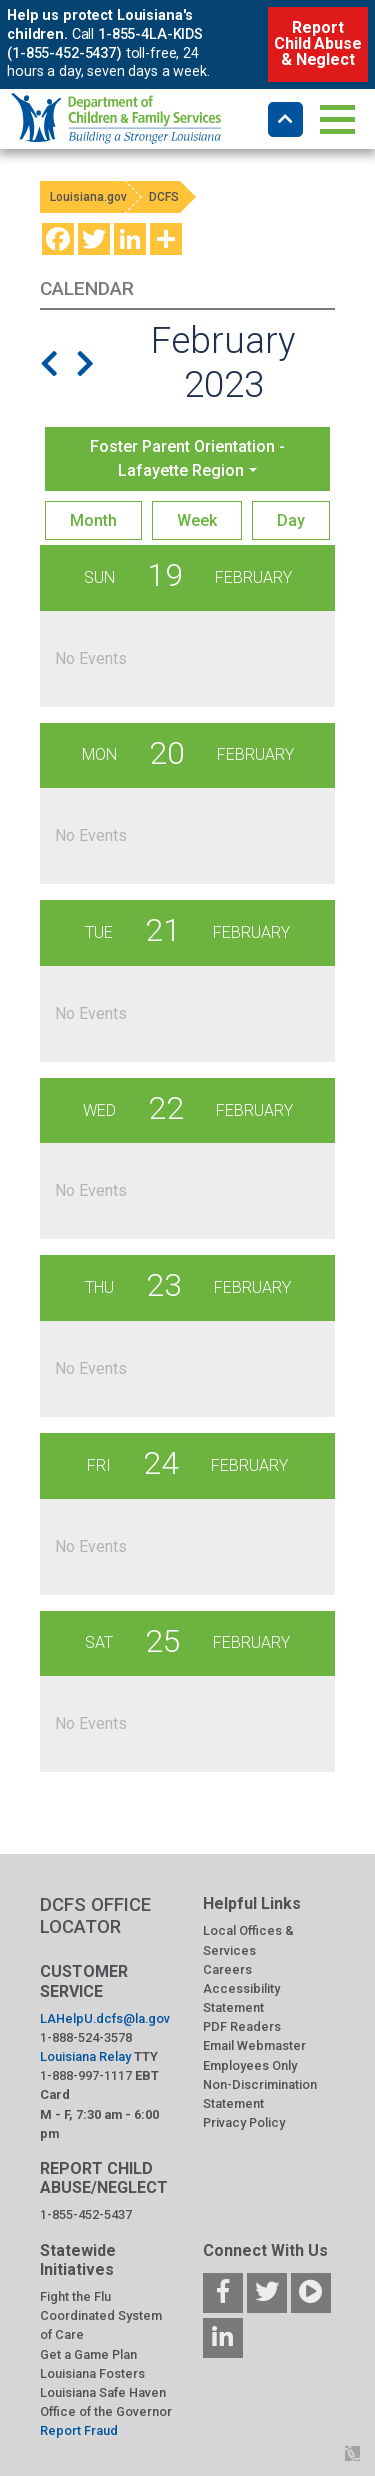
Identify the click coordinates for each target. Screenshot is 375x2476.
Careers (227, 1969)
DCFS (164, 197)
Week (197, 520)
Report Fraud (79, 2430)
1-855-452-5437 (86, 2214)
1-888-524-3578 (86, 2037)
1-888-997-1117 (86, 2075)
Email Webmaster (254, 2045)
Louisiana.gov (88, 197)
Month (93, 520)
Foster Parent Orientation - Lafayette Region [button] (187, 458)
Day (291, 520)
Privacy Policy (244, 2122)
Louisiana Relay (85, 2056)
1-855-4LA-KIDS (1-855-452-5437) (105, 44)
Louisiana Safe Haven (103, 2392)
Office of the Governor (106, 2411)
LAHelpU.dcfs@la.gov (105, 2018)
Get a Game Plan (88, 2354)
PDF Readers (242, 2026)
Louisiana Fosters (92, 2373)
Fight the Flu (75, 2296)
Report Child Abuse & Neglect (317, 43)
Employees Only (250, 2065)
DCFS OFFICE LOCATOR (95, 1915)
